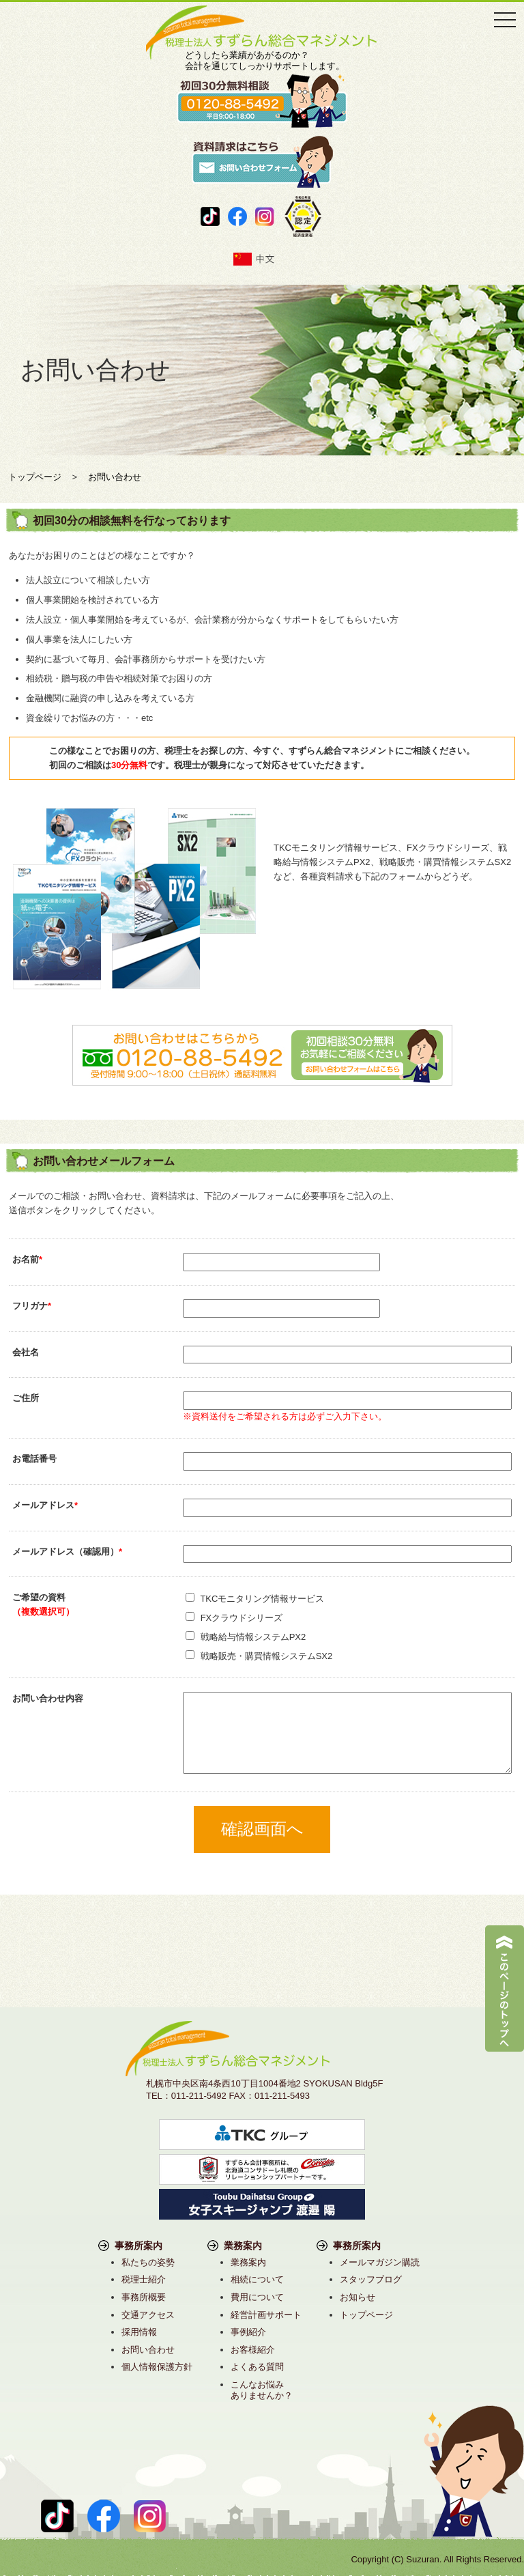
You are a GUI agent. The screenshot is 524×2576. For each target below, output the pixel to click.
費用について (257, 2297)
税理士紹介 (143, 2279)
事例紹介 (248, 2332)
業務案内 (248, 2262)
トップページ (366, 2315)
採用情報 (139, 2332)
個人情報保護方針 (156, 2367)
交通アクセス (148, 2315)
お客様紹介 (253, 2350)
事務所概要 (143, 2297)
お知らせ (357, 2297)
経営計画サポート (266, 2315)
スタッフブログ (371, 2279)
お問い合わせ (148, 2350)
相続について (257, 2279)
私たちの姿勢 (148, 2262)
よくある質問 (257, 2367)
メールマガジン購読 (380, 2262)
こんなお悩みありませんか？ (262, 2390)
